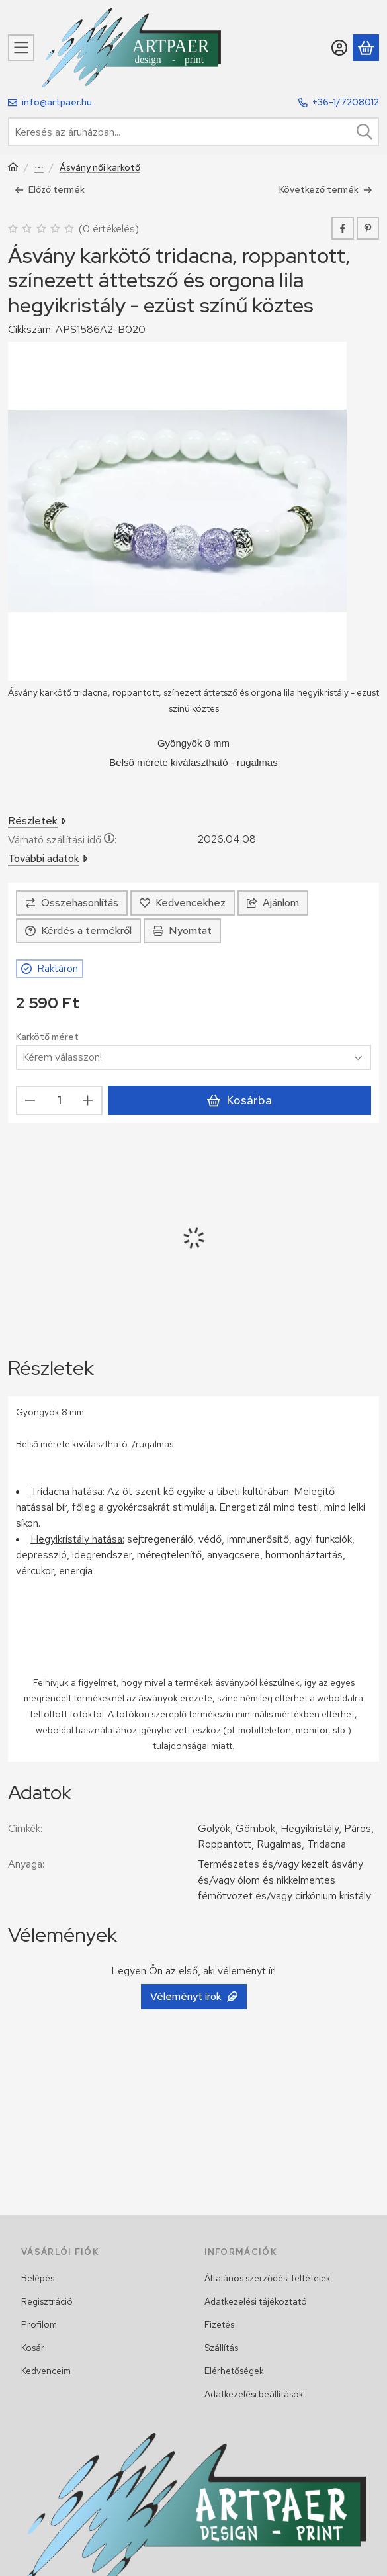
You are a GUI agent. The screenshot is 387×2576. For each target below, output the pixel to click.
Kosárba (239, 1100)
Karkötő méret (47, 1037)
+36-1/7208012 (345, 102)
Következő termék (325, 189)
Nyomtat (182, 930)
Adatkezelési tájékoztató (255, 2301)
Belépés (37, 2278)
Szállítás (221, 2348)
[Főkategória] (13, 168)
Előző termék (50, 189)
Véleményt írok (193, 1996)
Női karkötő (39, 168)
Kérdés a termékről (78, 930)
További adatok (48, 858)
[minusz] (30, 1100)
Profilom (39, 2324)
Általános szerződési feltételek (267, 2278)
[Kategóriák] (21, 47)
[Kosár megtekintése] (366, 47)
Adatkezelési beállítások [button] (254, 2394)
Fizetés (219, 2324)
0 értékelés (110, 228)
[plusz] (88, 1100)
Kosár (32, 2348)
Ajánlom (273, 903)
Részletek (37, 821)
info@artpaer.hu (57, 102)
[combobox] (193, 131)
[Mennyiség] (59, 1100)
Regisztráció (47, 2301)
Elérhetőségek (234, 2371)
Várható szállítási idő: (62, 840)
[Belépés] (339, 47)
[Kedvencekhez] (182, 903)
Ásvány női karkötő (100, 167)
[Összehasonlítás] (72, 903)
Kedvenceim (46, 2371)
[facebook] (342, 228)
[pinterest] (368, 228)
